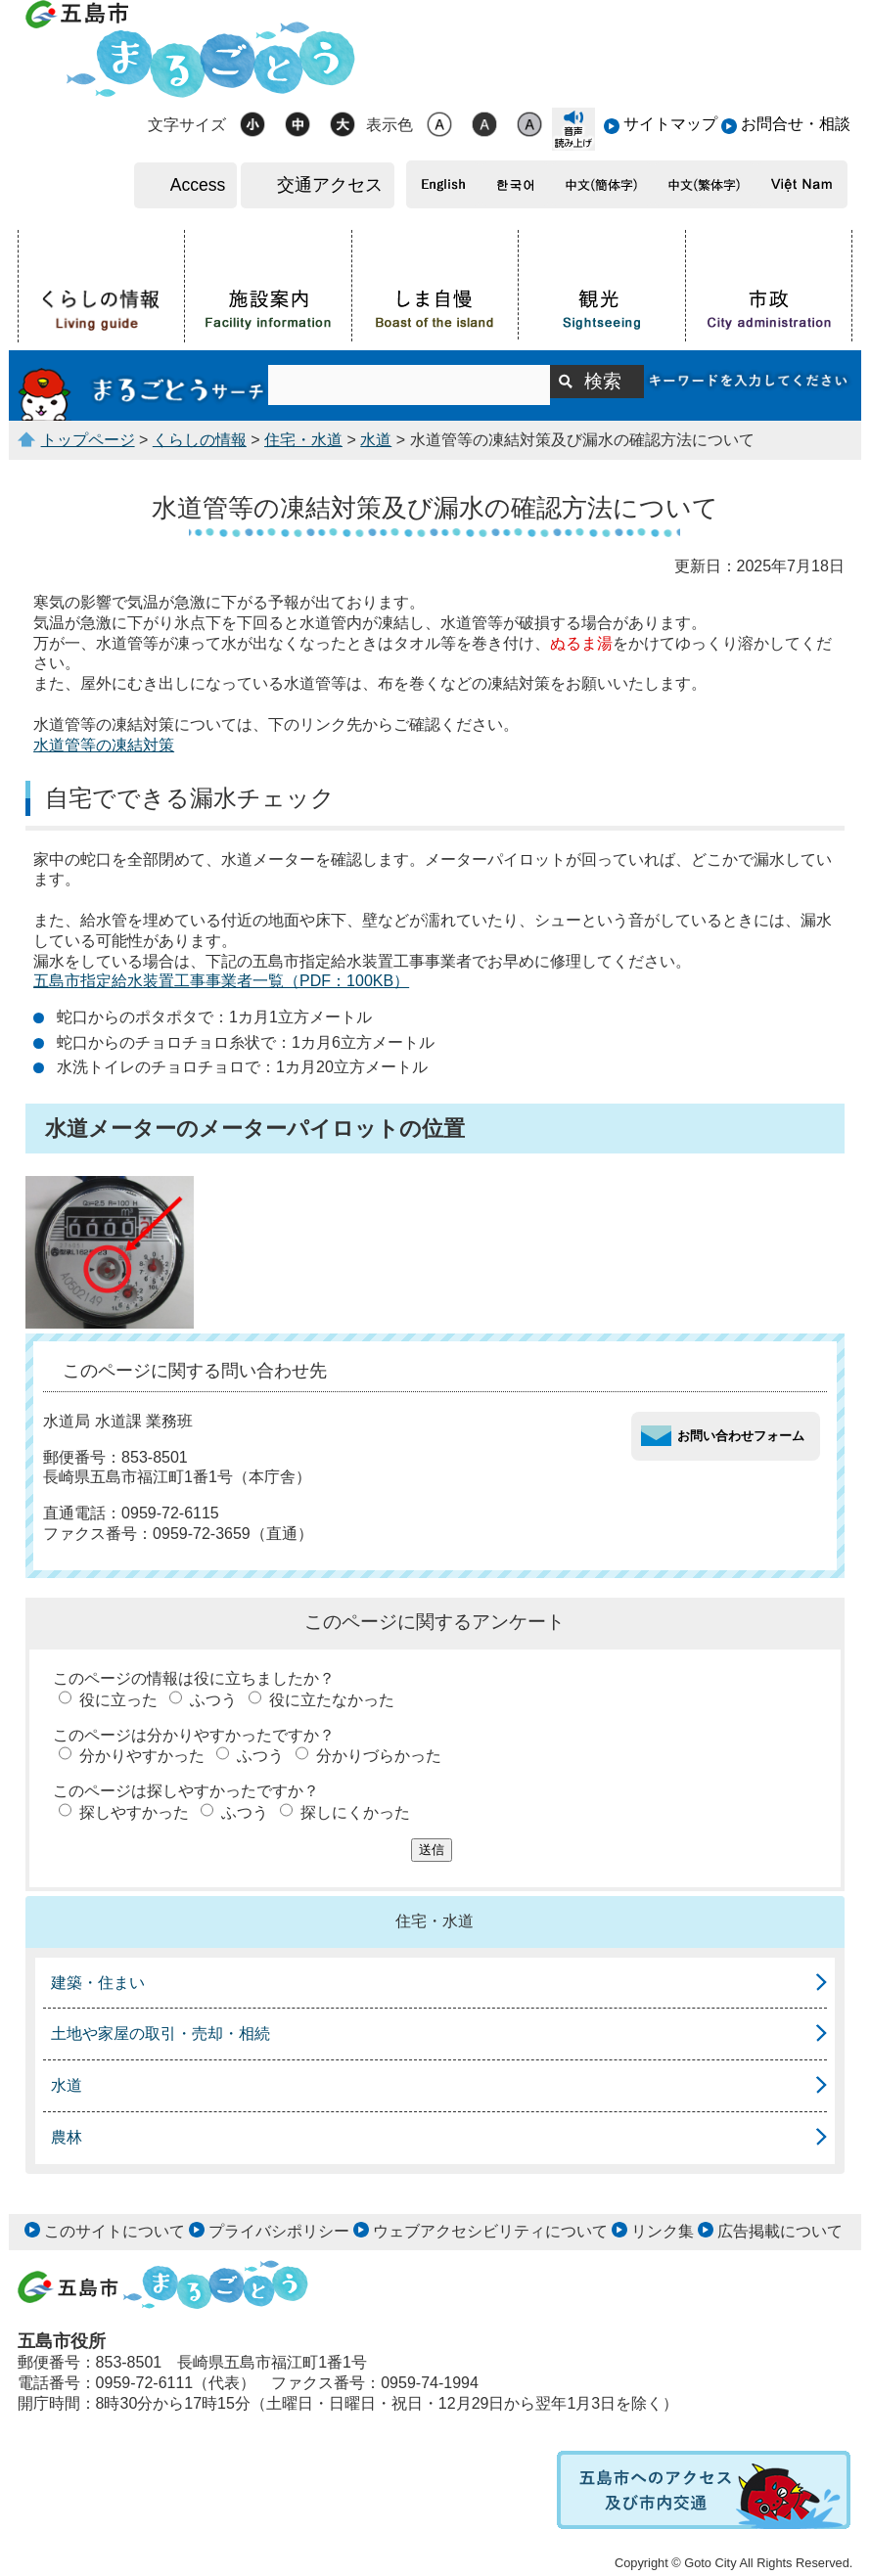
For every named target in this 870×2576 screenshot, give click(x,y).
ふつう (213, 1700)
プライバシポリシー (278, 2231)
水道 (375, 439)
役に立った (118, 1700)
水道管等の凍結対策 (103, 745)
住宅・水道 (303, 439)
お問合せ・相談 (795, 123)
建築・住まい (98, 1982)
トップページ (88, 439)
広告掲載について (780, 2231)
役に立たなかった (331, 1700)
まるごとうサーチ (143, 385)
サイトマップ (670, 123)
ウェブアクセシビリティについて (490, 2231)
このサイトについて (114, 2231)
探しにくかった (355, 1812)
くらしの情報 (200, 439)
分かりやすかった (142, 1755)
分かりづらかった (378, 1755)
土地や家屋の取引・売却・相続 (160, 2033)
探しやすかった (134, 1812)
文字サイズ (187, 124)
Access (198, 185)
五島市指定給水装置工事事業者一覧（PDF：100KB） (221, 980)
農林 (66, 2137)
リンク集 (662, 2231)
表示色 (389, 124)
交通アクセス (330, 185)
